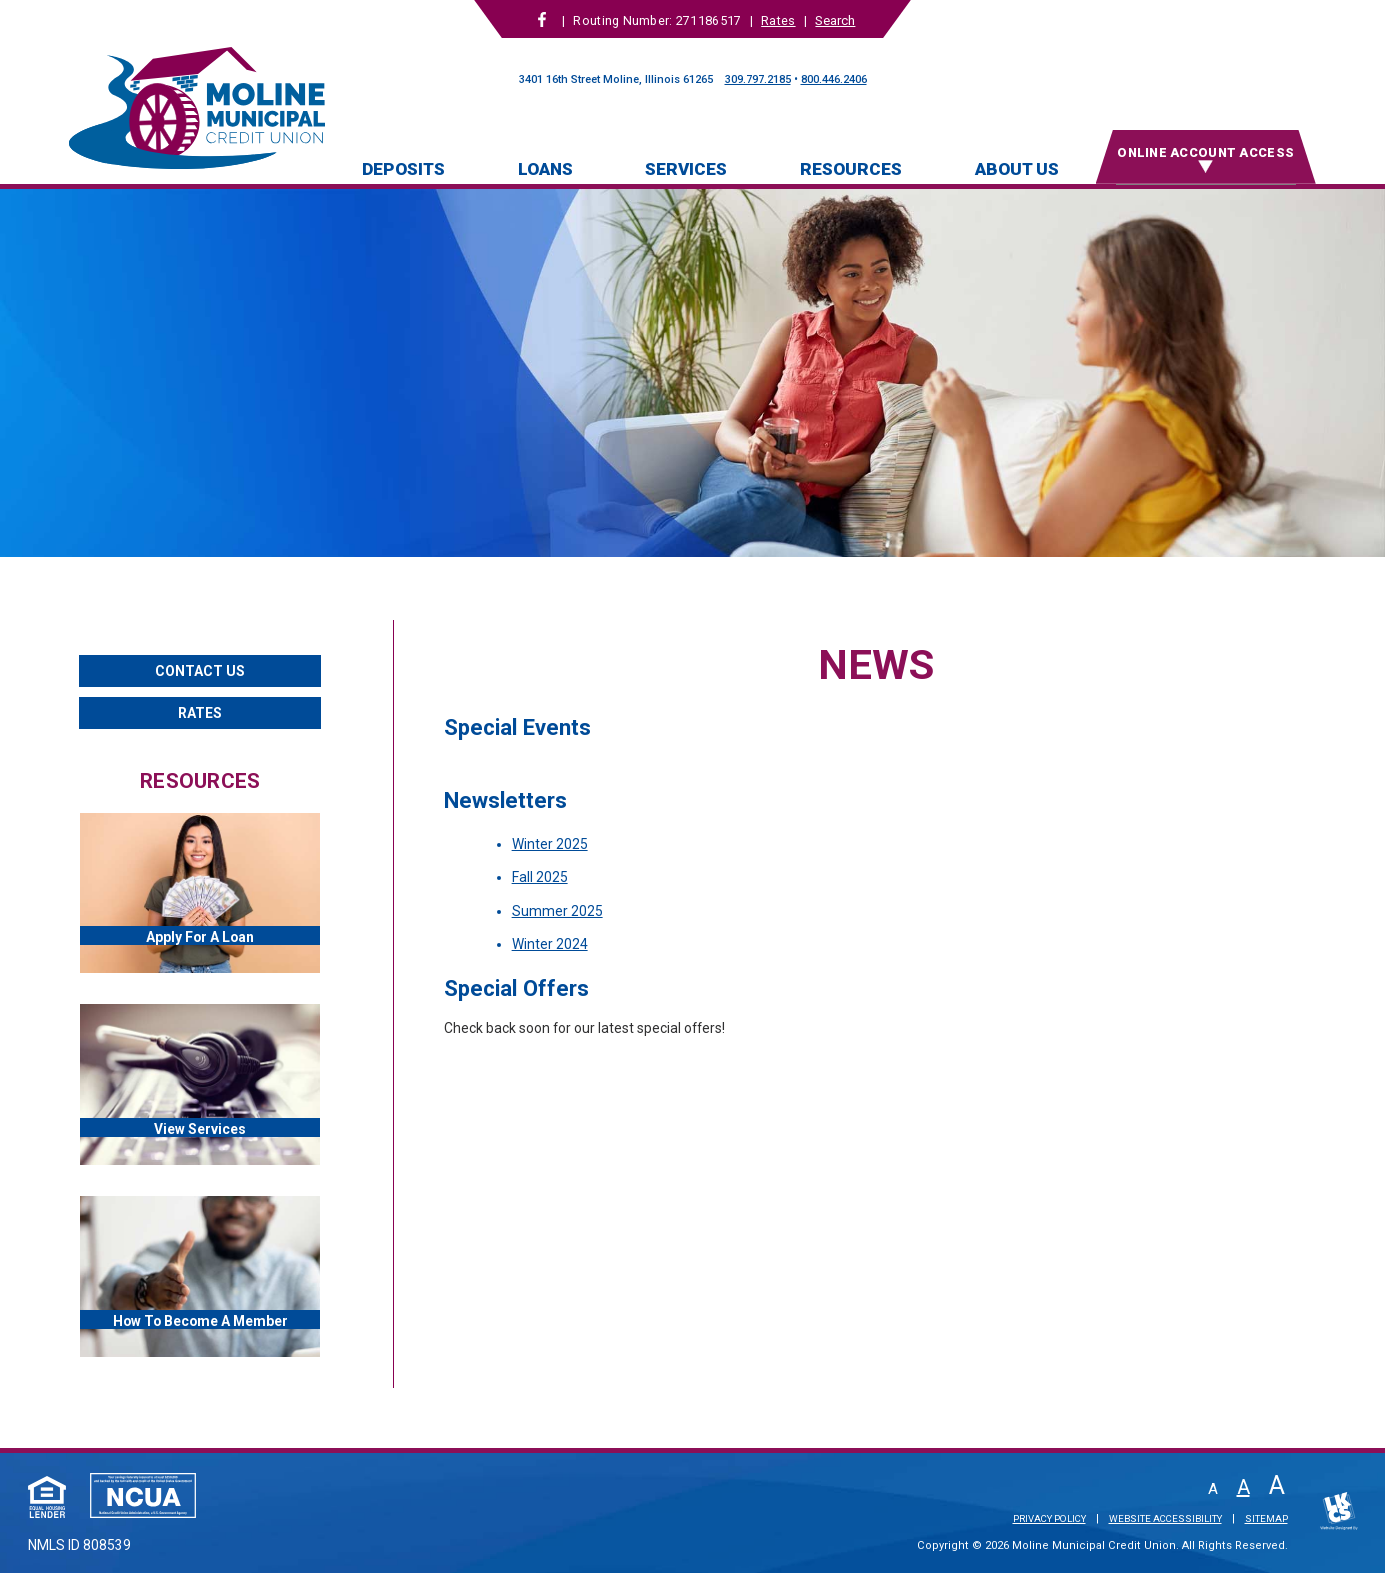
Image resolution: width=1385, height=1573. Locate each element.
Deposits (403, 169)
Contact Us (200, 671)
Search (835, 20)
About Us (1017, 169)
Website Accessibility (1165, 1518)
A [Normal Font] (1243, 1487)
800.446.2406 (834, 79)
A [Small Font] (1213, 1489)
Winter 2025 (550, 844)
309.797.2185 (758, 79)
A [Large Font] (1277, 1485)
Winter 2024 (550, 944)
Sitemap (1266, 1518)
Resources (851, 169)
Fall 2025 (540, 877)
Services (686, 169)
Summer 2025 (557, 911)
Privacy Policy (1049, 1518)
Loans (545, 169)
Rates (778, 20)
